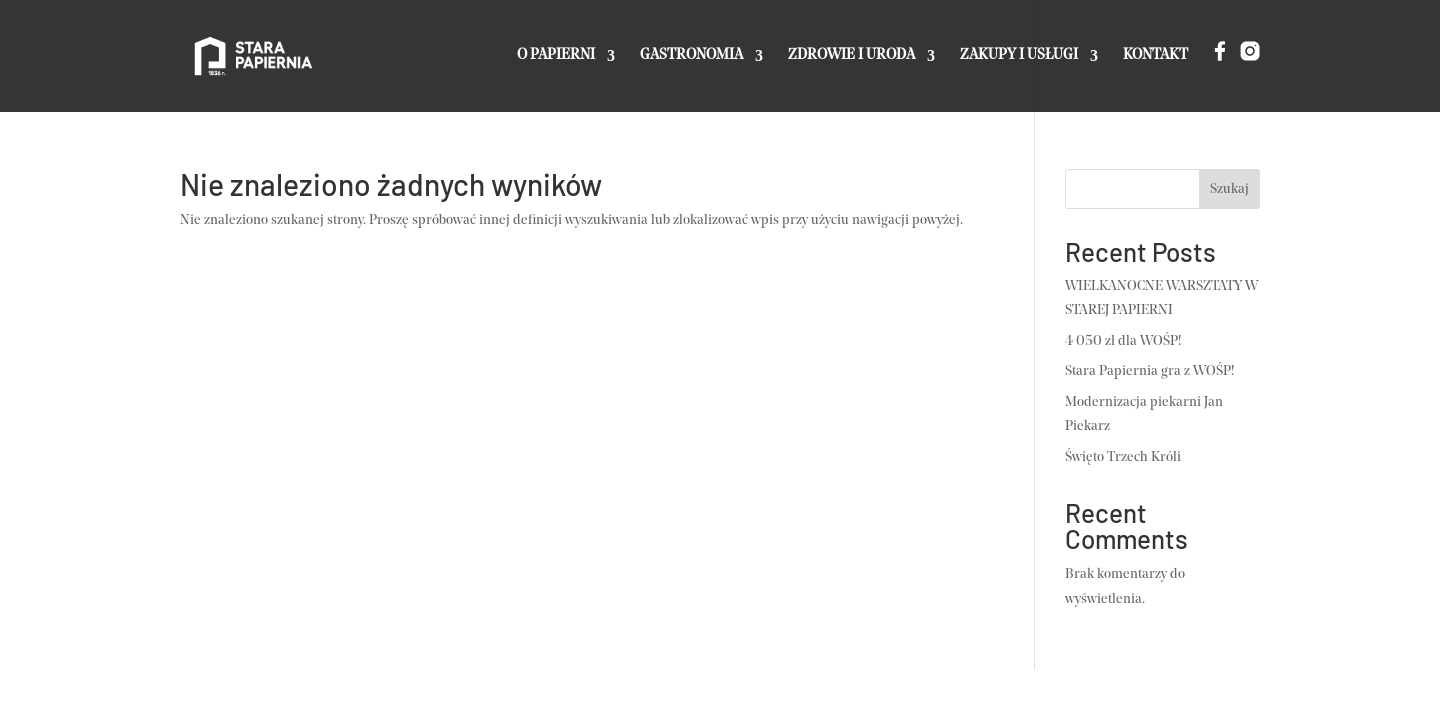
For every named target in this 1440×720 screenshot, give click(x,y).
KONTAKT (1155, 56)
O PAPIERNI (556, 56)
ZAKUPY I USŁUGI (1019, 56)
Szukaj (1229, 189)
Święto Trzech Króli (1123, 457)
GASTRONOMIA (691, 56)
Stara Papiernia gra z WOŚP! (1149, 371)
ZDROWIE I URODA (851, 56)
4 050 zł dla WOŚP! (1123, 341)
